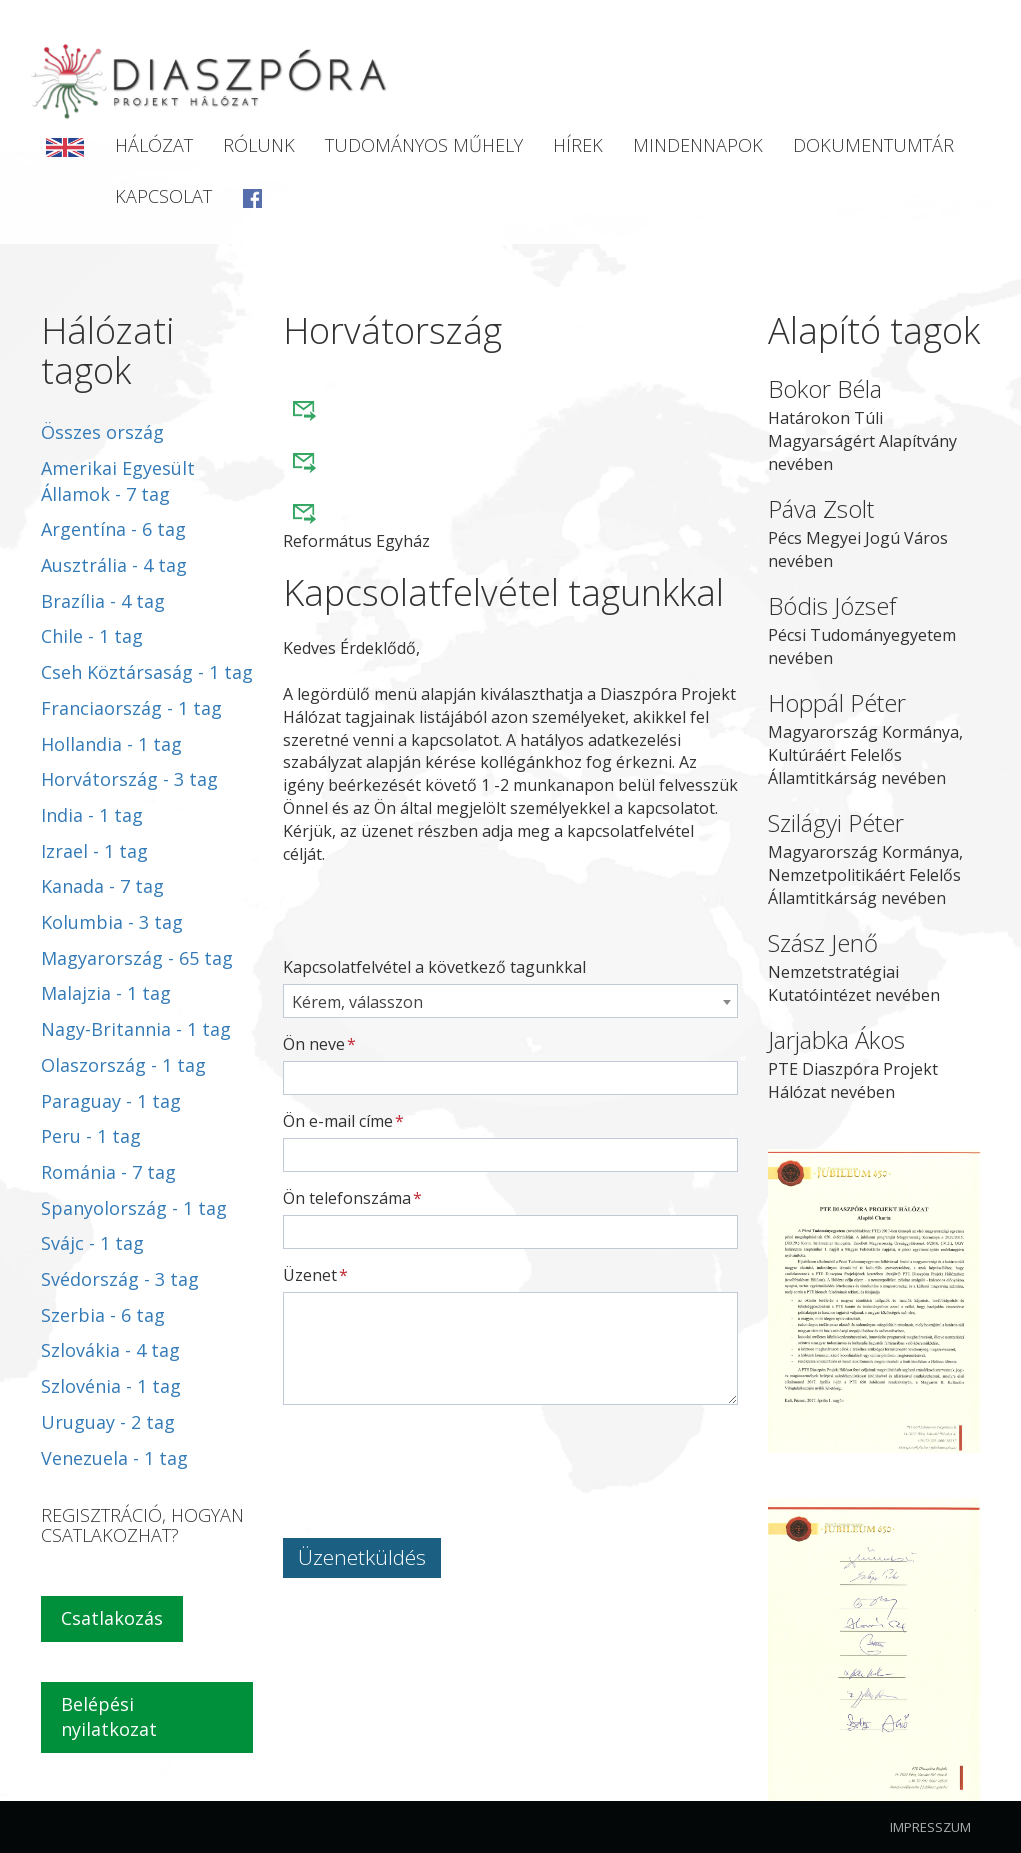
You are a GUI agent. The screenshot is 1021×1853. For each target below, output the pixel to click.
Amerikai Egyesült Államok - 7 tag (118, 481)
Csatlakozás (112, 1618)
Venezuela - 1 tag (114, 1458)
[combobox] (510, 1001)
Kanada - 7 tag (102, 886)
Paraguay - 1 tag (111, 1101)
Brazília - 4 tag (103, 601)
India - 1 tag (92, 815)
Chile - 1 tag (92, 636)
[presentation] (435, 1459)
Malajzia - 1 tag (106, 993)
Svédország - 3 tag (120, 1279)
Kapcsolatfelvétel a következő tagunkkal (434, 967)
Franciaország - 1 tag (131, 708)
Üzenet (310, 1275)
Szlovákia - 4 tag (110, 1350)
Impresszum (930, 1827)
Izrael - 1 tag (94, 851)
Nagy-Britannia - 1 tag (136, 1029)
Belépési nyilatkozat (109, 1717)
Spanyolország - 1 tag (134, 1208)
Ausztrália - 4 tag (114, 565)
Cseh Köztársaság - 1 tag (147, 672)
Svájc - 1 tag (92, 1243)
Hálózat (154, 145)
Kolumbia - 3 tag (112, 922)
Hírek (578, 145)
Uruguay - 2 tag (108, 1422)
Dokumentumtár (873, 145)
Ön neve (314, 1044)
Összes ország (102, 432)
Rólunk (259, 145)
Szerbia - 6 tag (103, 1315)
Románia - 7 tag (108, 1172)
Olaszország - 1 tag (123, 1065)
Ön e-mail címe (338, 1121)
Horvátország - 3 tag (129, 779)
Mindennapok (698, 145)
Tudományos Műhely (424, 145)
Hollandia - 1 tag (111, 744)
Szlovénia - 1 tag (111, 1386)
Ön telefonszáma (347, 1198)
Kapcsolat (163, 196)
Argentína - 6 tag (113, 529)
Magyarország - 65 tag (137, 958)
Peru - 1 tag (91, 1136)
